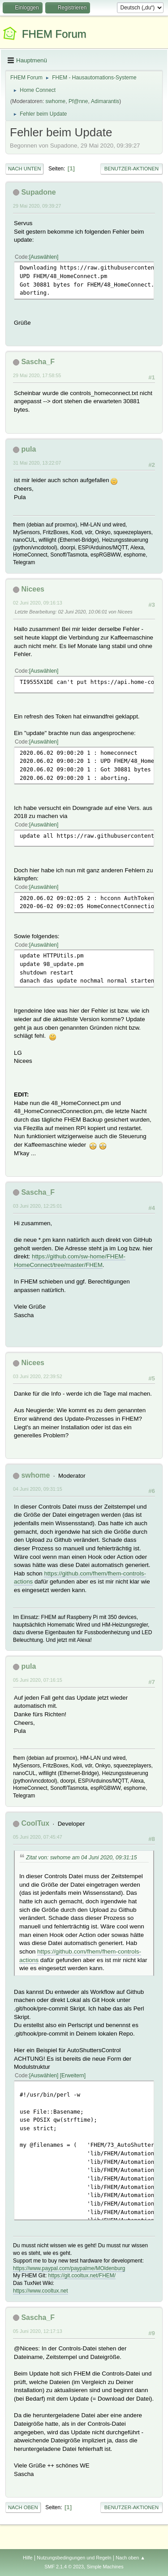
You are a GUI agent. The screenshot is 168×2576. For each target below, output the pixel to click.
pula (28, 449)
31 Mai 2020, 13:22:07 (37, 463)
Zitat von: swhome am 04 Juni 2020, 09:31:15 (81, 1857)
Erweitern (72, 2075)
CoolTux (35, 1823)
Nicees (32, 589)
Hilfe (28, 2557)
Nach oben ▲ (130, 2557)
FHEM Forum (54, 34)
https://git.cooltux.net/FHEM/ (82, 2275)
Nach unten (24, 168)
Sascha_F (38, 362)
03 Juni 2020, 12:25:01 (37, 1206)
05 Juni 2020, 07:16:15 (37, 1680)
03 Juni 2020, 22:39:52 (37, 1376)
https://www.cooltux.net (40, 2291)
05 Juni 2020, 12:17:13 (37, 2331)
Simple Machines (105, 2566)
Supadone (38, 192)
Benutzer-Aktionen (131, 168)
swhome (56, 101)
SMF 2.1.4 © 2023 (64, 2566)
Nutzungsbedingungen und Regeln (74, 2557)
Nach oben (23, 2507)
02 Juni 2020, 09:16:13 (37, 602)
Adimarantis (105, 101)
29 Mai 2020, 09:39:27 (37, 206)
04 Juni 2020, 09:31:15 (37, 1489)
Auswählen (43, 257)
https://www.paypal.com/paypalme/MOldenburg (69, 2268)
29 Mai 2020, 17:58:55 (37, 375)
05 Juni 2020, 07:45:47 (37, 1837)
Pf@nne (78, 101)
